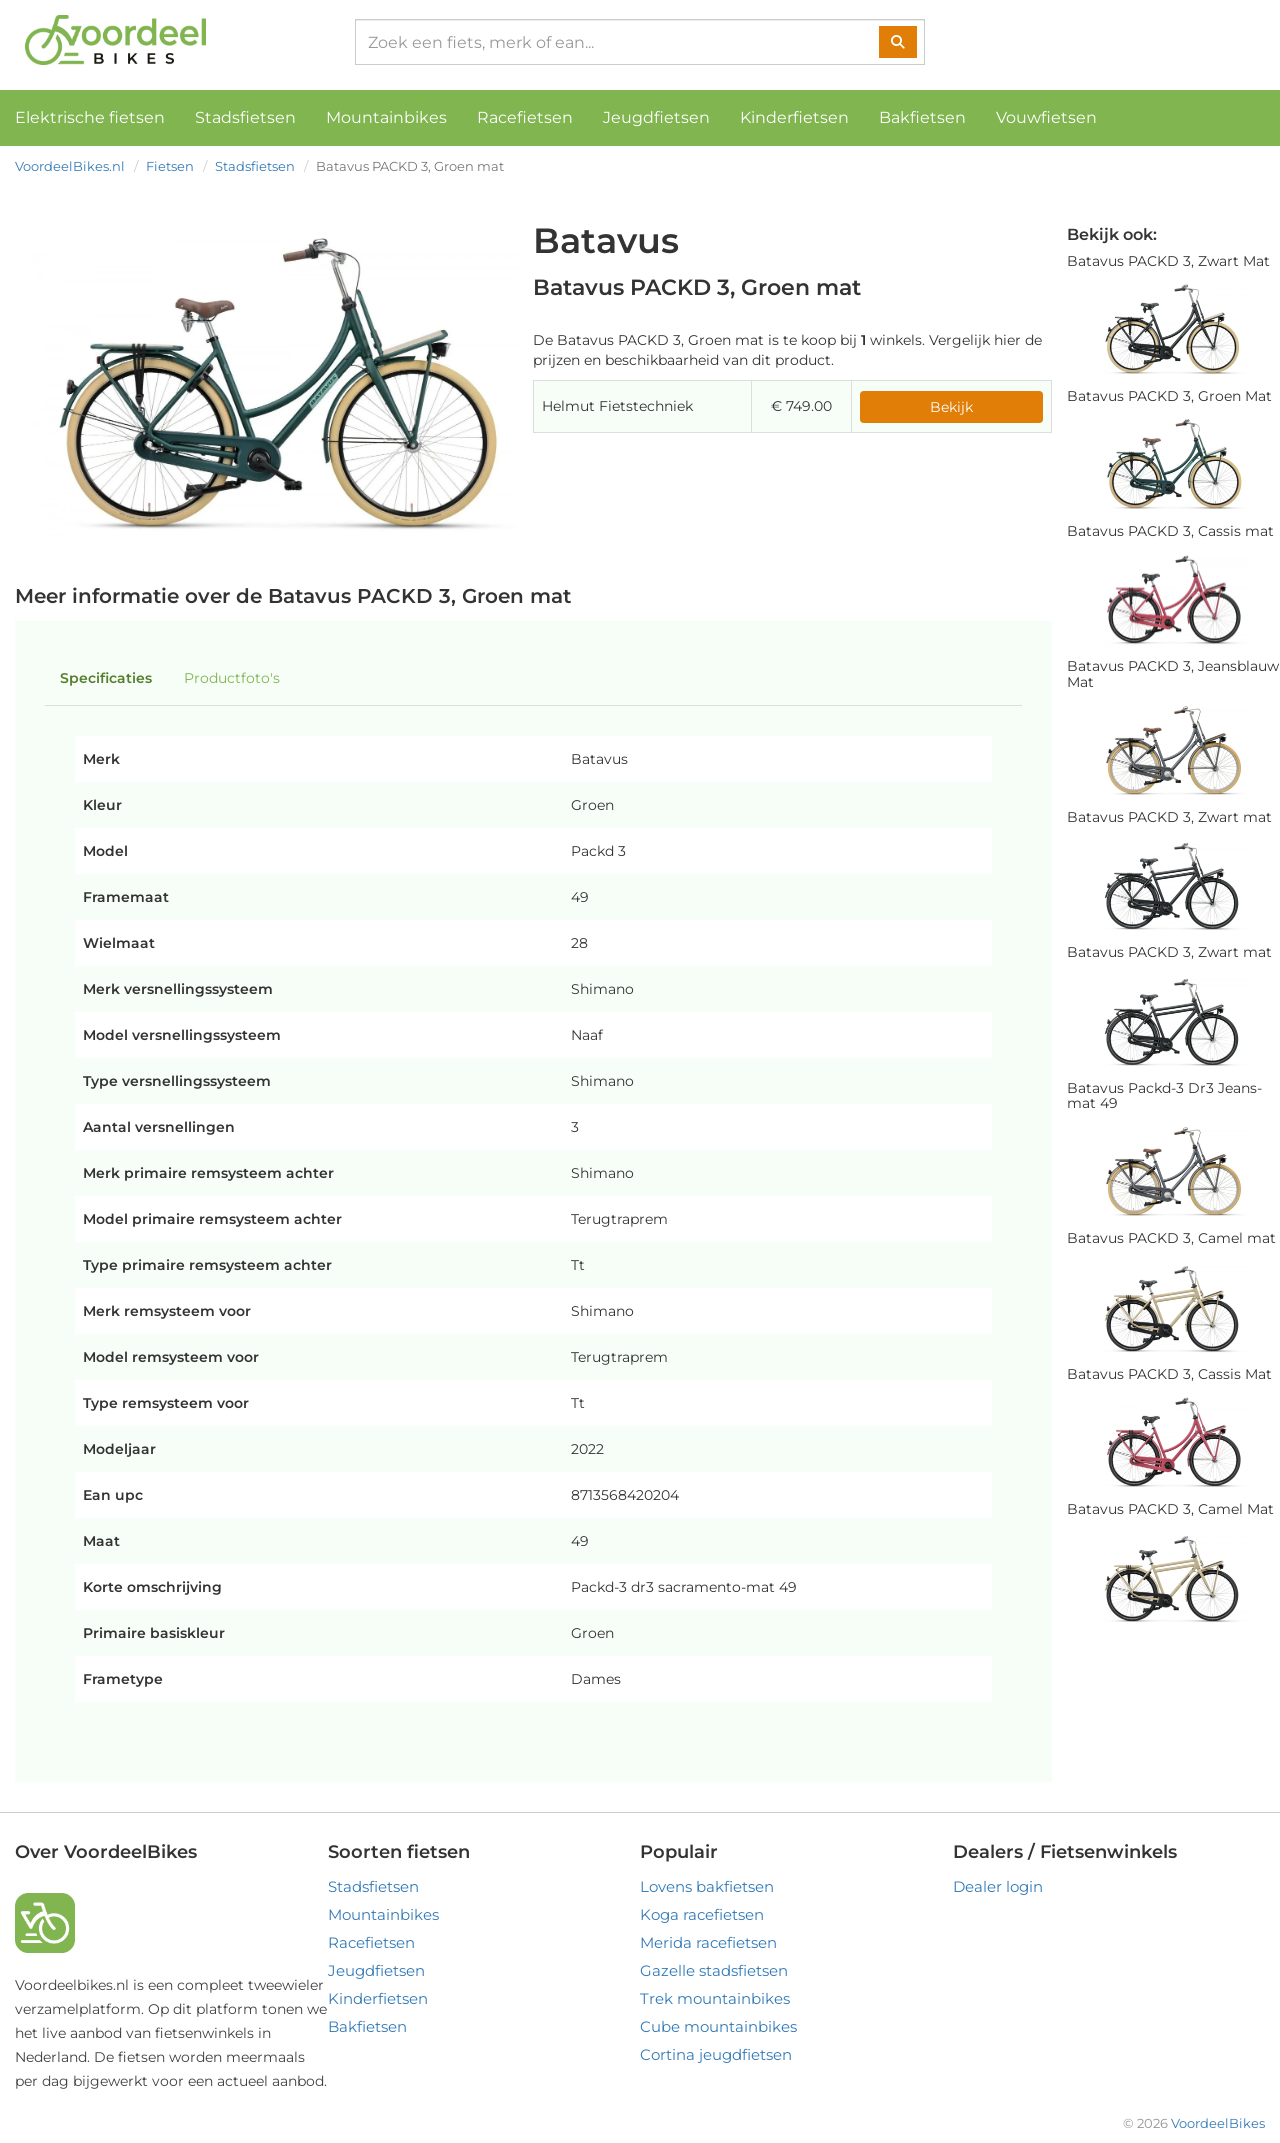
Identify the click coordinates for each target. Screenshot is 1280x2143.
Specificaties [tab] (106, 678)
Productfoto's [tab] (232, 678)
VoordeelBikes (1218, 2123)
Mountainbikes (386, 117)
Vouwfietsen (1046, 117)
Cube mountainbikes (718, 2026)
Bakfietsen (922, 117)
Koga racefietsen (702, 1914)
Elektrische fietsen (90, 117)
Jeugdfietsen (656, 117)
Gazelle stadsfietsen (714, 1970)
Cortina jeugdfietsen (716, 2054)
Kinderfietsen (794, 117)
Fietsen (170, 166)
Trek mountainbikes (715, 1998)
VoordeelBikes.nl (70, 166)
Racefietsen (525, 117)
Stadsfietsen (245, 117)
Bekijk (951, 407)
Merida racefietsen (708, 1942)
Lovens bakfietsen (707, 1886)
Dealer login (998, 1886)
